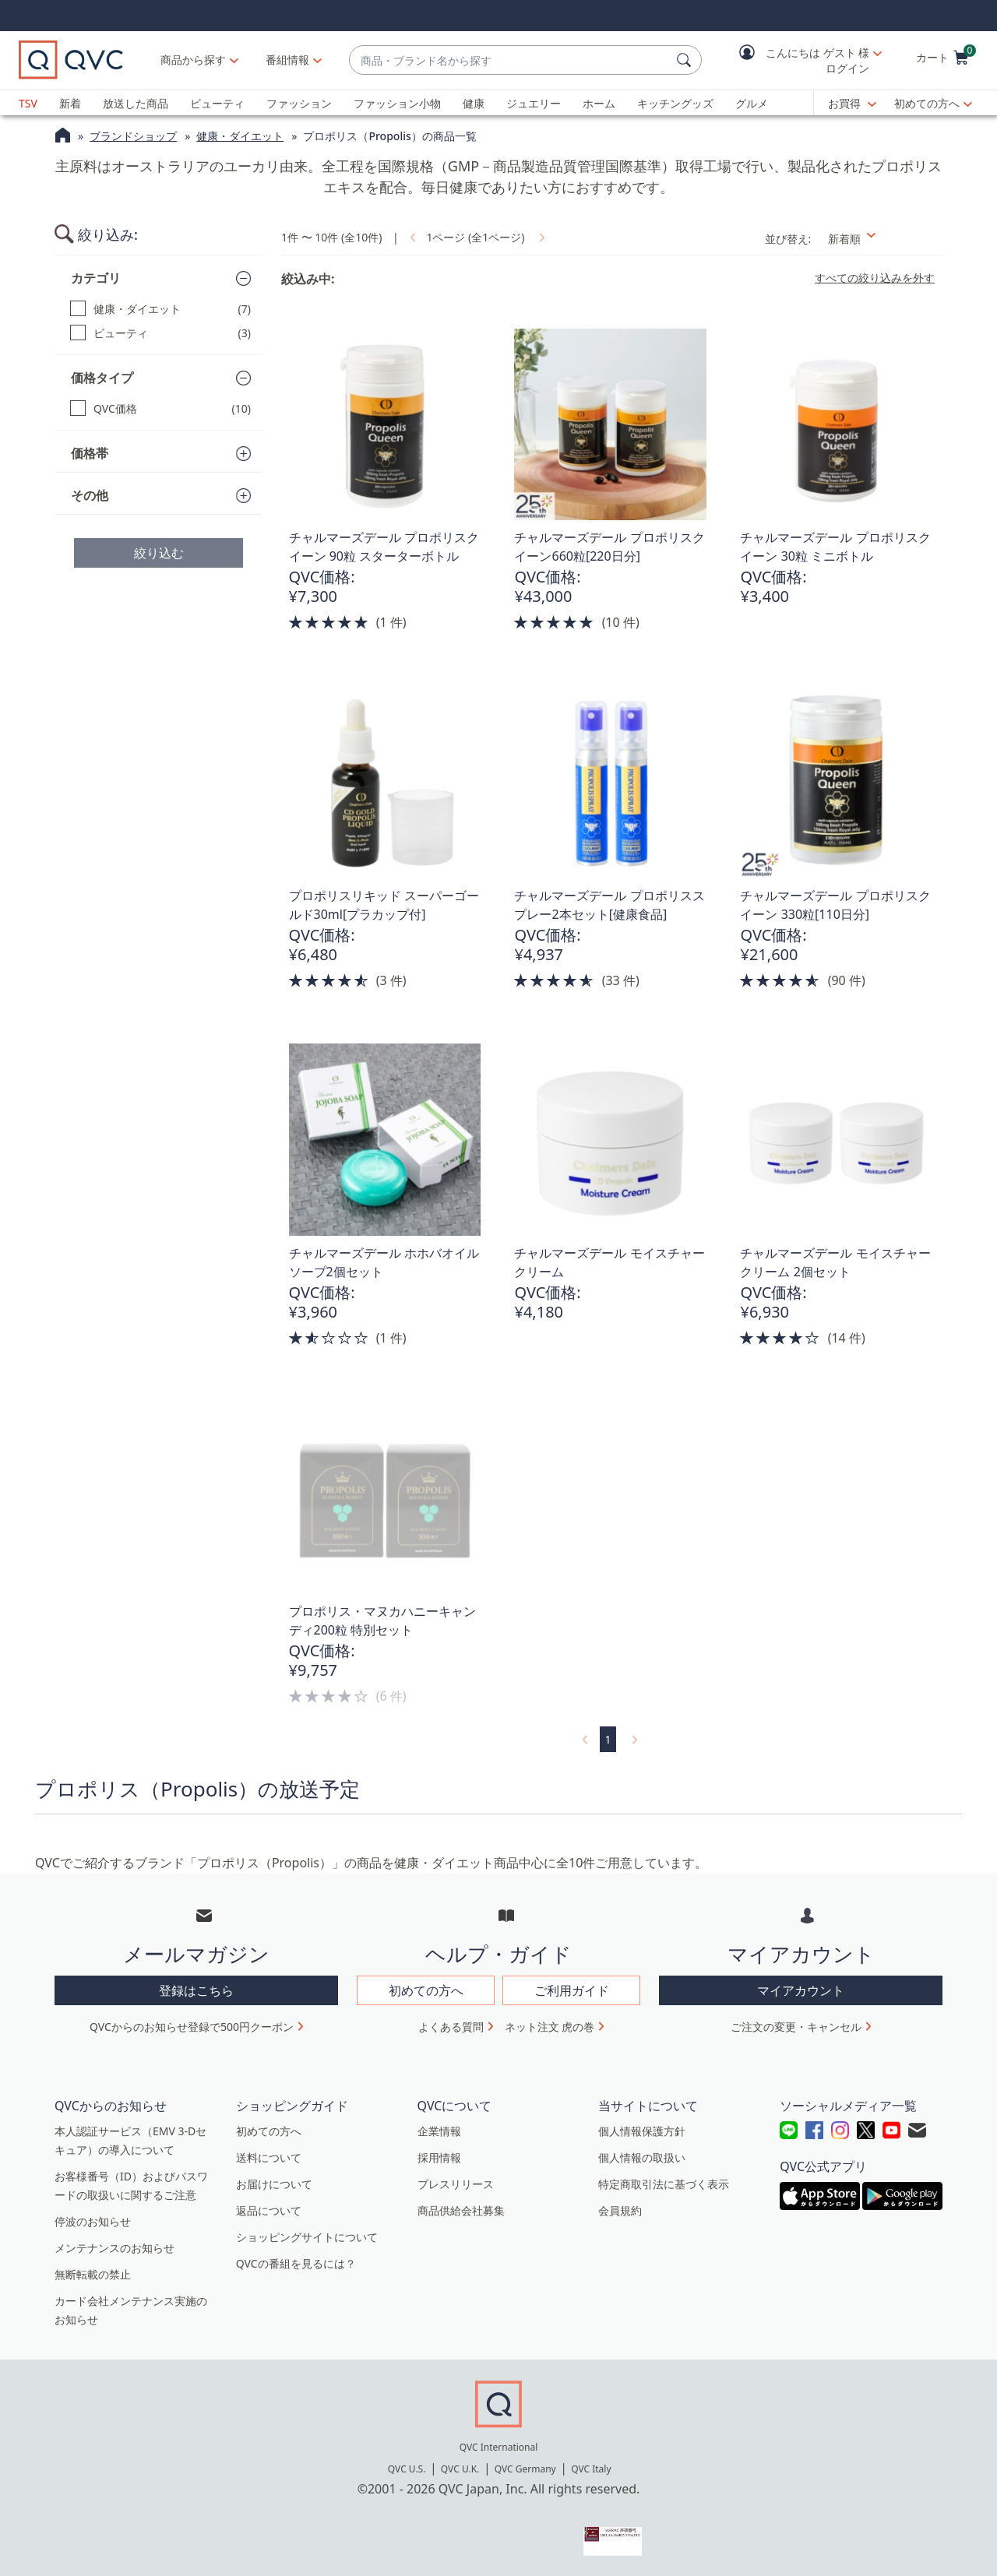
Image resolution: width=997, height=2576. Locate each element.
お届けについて (274, 2184)
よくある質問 (451, 2026)
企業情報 (439, 2131)
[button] (799, 60)
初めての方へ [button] (426, 1990)
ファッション (299, 103)
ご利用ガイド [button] (571, 1990)
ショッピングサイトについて (307, 2236)
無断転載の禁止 (93, 2274)
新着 (70, 103)
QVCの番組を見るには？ (296, 2263)
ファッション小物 (397, 103)
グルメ (751, 103)
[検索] (686, 60)
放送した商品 (135, 103)
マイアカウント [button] (800, 1990)
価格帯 (89, 453)
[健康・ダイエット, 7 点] (160, 309)
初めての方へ (927, 103)
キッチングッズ (675, 103)
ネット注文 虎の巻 (550, 2026)
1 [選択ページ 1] (607, 1739)
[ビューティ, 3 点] (160, 333)
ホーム (599, 103)
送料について (268, 2157)
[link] (411, 237)
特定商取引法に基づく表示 (663, 2184)
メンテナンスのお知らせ (114, 2247)
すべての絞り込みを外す (875, 278)
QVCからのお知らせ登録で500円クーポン (192, 2026)
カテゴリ (96, 278)
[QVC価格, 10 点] (160, 408)
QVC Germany (525, 2469)
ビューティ (217, 103)
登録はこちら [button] (196, 1990)
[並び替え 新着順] (880, 239)
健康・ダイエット (240, 135)
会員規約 (620, 2210)
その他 (89, 495)
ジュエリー (533, 103)
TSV (28, 103)
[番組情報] (287, 60)
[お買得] (852, 103)
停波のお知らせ (93, 2221)
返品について (268, 2210)
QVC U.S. (407, 2469)
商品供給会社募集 (461, 2210)
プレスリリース (455, 2184)
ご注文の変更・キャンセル (796, 2026)
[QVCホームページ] (62, 137)
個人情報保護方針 (641, 2131)
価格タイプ (102, 377)
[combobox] (510, 60)
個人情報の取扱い (641, 2157)
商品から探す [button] (193, 59)
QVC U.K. (460, 2469)
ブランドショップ (133, 135)
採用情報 (439, 2157)
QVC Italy (591, 2469)
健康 (473, 103)
